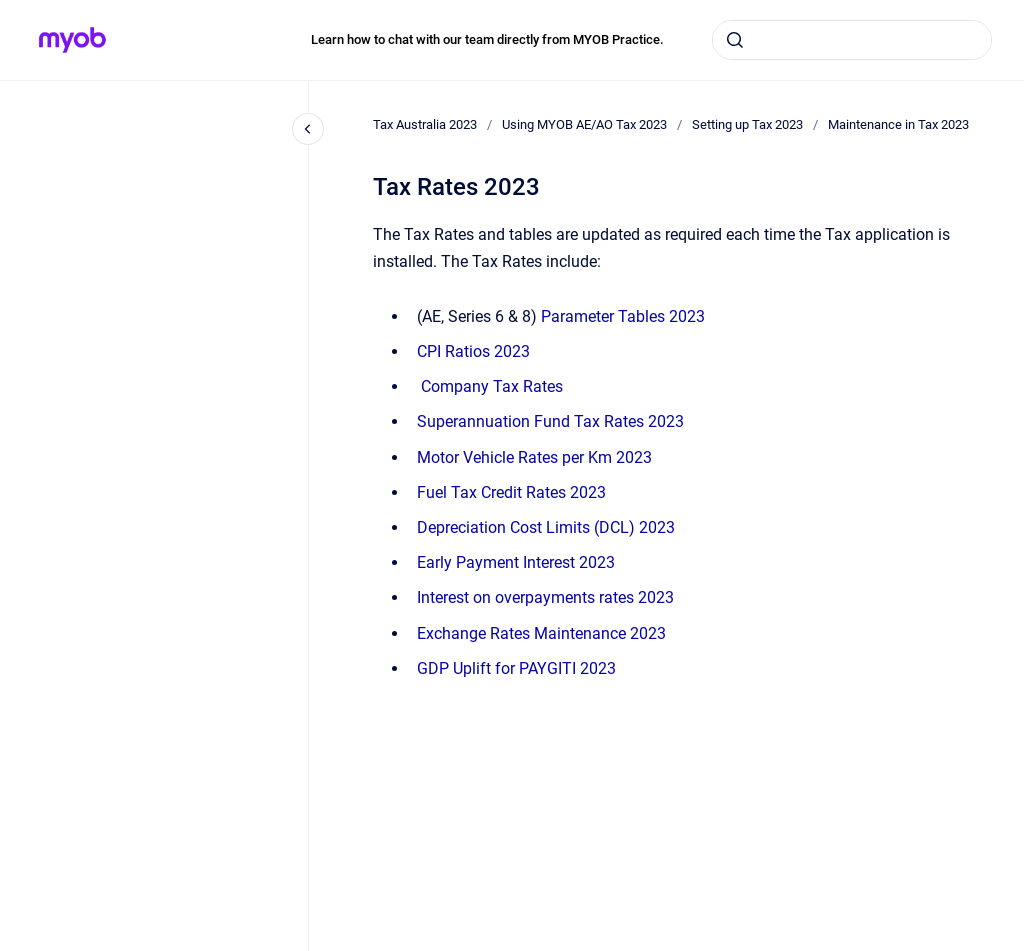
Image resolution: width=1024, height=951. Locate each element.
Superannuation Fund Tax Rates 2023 (550, 421)
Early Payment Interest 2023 (516, 562)
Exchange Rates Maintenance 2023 (541, 633)
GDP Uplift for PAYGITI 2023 (516, 668)
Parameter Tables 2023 (623, 316)
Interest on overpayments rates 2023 (545, 597)
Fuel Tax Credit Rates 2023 (511, 492)
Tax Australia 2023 (425, 124)
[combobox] (852, 40)
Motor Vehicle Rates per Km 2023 (534, 457)
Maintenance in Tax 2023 (898, 124)
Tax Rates (492, 386)
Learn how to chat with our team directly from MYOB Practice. (487, 39)
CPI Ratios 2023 (473, 351)
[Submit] (735, 40)
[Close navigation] (308, 129)
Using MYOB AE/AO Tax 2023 (584, 124)
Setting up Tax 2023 (747, 124)
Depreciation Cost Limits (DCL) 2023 (546, 527)
